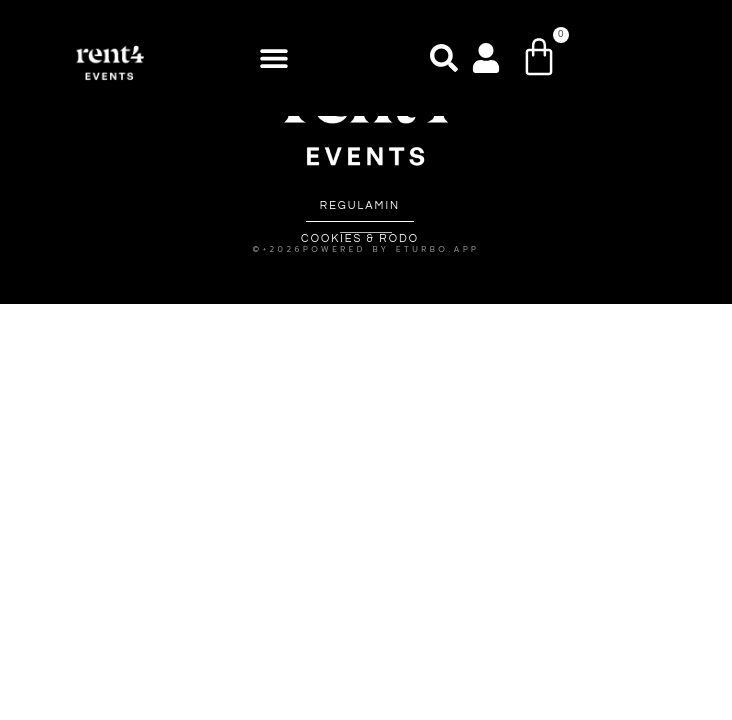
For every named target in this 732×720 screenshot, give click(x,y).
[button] (273, 58)
